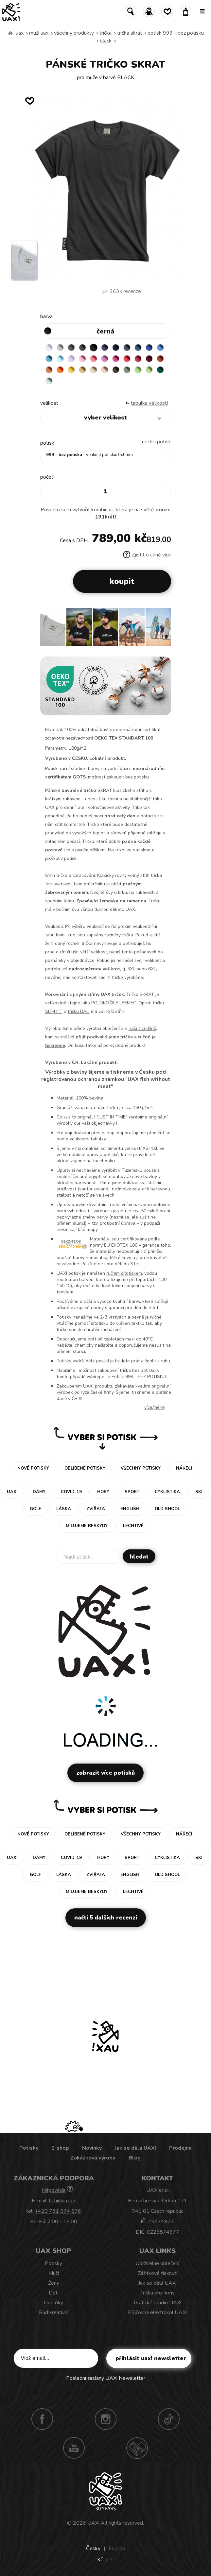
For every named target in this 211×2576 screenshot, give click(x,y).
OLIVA (127, 369)
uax (20, 33)
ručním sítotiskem (124, 1273)
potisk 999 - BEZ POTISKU (176, 33)
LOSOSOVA (93, 358)
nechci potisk (156, 441)
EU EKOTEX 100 (120, 1245)
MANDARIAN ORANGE (49, 369)
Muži (53, 2273)
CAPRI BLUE (160, 347)
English (117, 2548)
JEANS (104, 347)
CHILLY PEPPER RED (138, 358)
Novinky (92, 2148)
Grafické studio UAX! (157, 2302)
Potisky (28, 2148)
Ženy (53, 2283)
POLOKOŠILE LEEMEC (113, 1003)
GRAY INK (127, 347)
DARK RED (149, 358)
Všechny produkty (74, 33)
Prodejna (180, 2148)
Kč (100, 2559)
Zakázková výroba (92, 2157)
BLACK (106, 40)
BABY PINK (82, 358)
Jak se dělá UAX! (135, 2148)
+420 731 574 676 (58, 2211)
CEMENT (60, 347)
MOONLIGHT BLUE (138, 347)
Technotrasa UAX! (137, 2448)
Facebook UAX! (42, 2419)
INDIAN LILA (115, 358)
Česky (93, 2548)
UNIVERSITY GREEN (160, 369)
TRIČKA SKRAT (129, 33)
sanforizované (93, 1189)
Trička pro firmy (157, 2292)
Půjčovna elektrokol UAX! (157, 2312)
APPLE (138, 369)
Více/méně (154, 1407)
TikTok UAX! (169, 2419)
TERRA (160, 358)
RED (127, 358)
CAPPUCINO (104, 369)
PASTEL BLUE (60, 358)
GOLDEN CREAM (71, 369)
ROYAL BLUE (149, 347)
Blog (135, 2157)
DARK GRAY (71, 347)
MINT (49, 380)
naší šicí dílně (142, 1028)
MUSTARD (82, 369)
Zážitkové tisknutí (157, 2273)
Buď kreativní (53, 2312)
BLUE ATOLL (49, 358)
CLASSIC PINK (104, 358)
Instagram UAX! (106, 2419)
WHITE (49, 347)
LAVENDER (71, 358)
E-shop (60, 2148)
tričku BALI (79, 1011)
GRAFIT (82, 347)
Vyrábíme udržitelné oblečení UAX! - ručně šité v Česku (10, 33)
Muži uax (38, 33)
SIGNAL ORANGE (60, 369)
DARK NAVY (115, 347)
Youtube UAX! (74, 2448)
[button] (163, 629)
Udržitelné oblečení (157, 2263)
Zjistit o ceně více (147, 554)
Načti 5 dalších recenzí (105, 1917)
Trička (105, 33)
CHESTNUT (115, 369)
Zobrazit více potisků (105, 1773)
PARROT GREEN (149, 369)
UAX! (93, 2523)
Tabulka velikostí (149, 403)
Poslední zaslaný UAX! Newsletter (105, 2378)
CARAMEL (93, 369)
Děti (54, 2292)
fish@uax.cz (62, 2200)
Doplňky (53, 2302)
